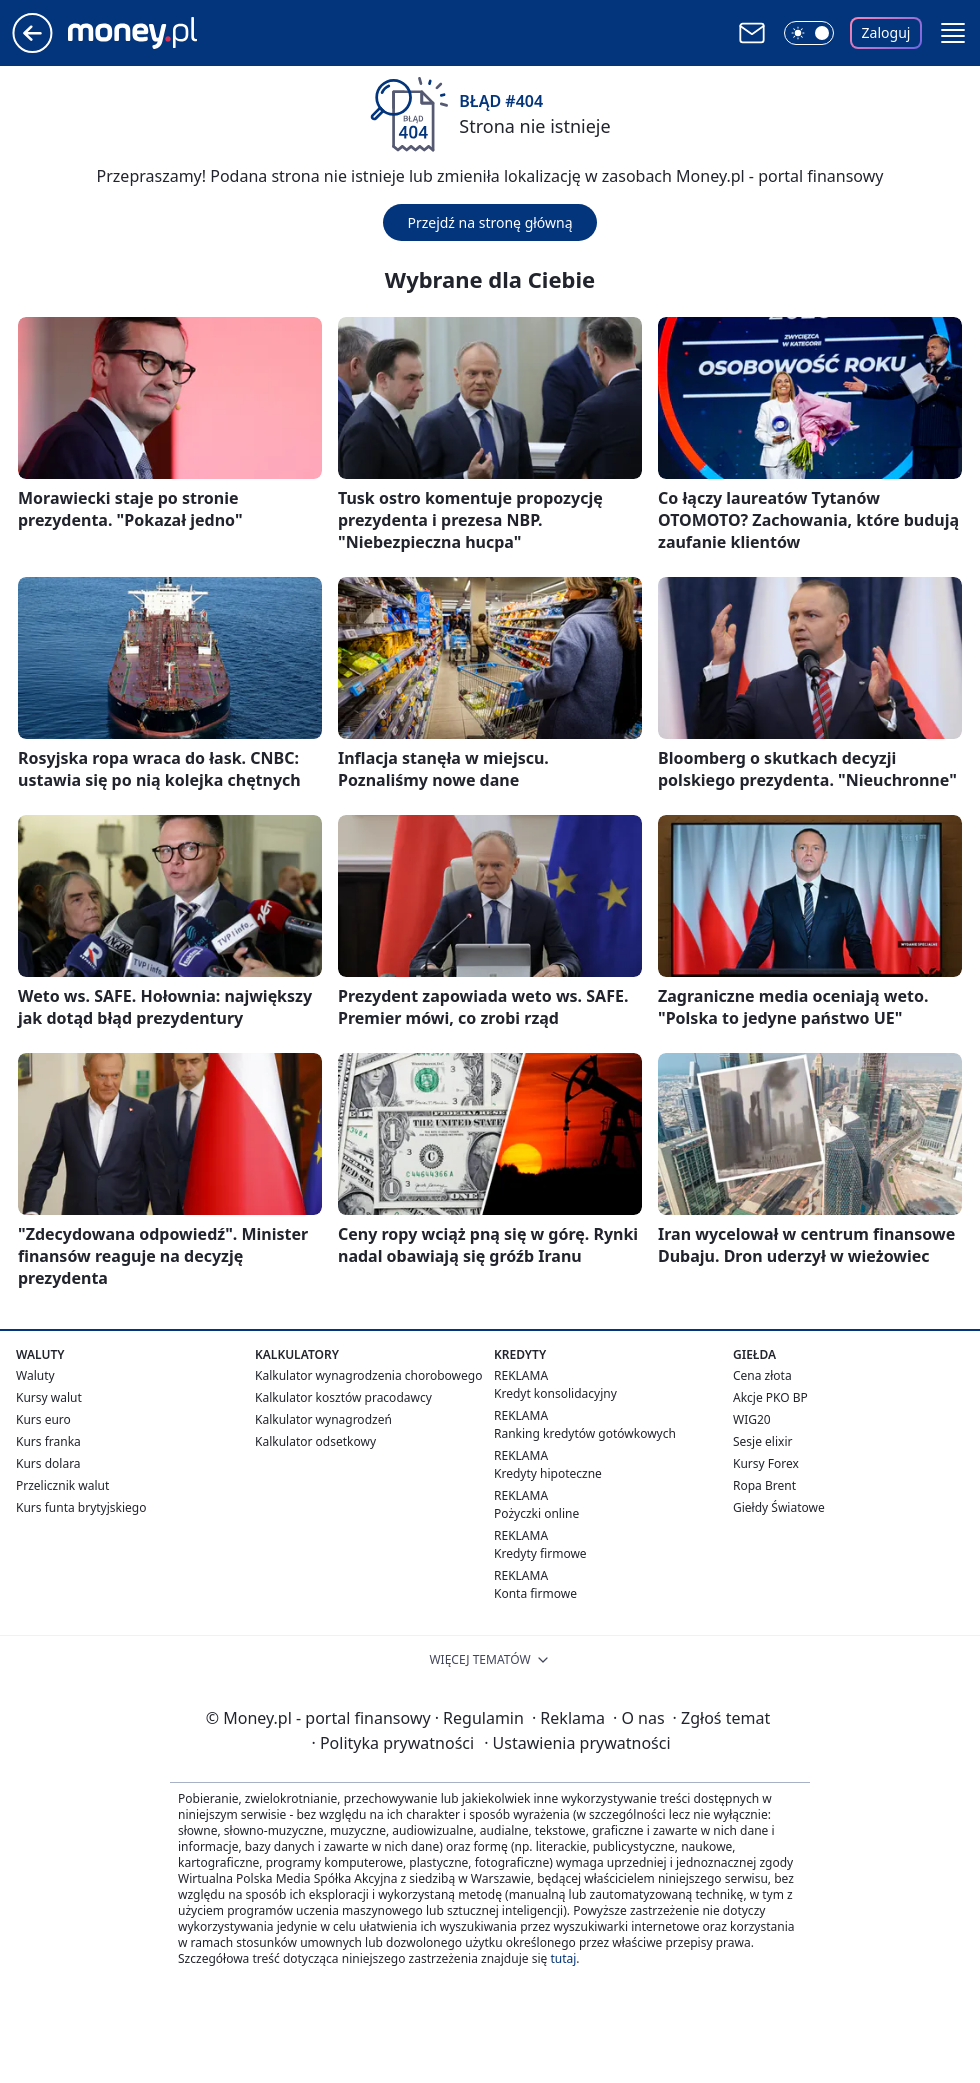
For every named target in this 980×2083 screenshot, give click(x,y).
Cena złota (762, 1375)
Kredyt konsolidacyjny (555, 1393)
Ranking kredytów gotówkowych (585, 1433)
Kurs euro (43, 1419)
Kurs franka (48, 1441)
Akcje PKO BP (770, 1397)
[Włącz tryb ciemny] (809, 33)
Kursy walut (49, 1397)
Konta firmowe (535, 1593)
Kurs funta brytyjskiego (81, 1507)
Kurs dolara (48, 1463)
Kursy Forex (766, 1463)
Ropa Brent (764, 1485)
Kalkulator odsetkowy (315, 1441)
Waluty (35, 1375)
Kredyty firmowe (540, 1553)
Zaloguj (886, 32)
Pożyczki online (536, 1513)
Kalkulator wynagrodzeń (323, 1419)
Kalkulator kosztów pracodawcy (343, 1397)
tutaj (563, 1958)
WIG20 (752, 1419)
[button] (953, 33)
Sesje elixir (762, 1441)
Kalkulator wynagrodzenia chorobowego (368, 1375)
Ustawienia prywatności (577, 1743)
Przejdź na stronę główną (489, 222)
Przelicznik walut (62, 1485)
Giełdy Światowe (779, 1507)
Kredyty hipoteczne (548, 1473)
